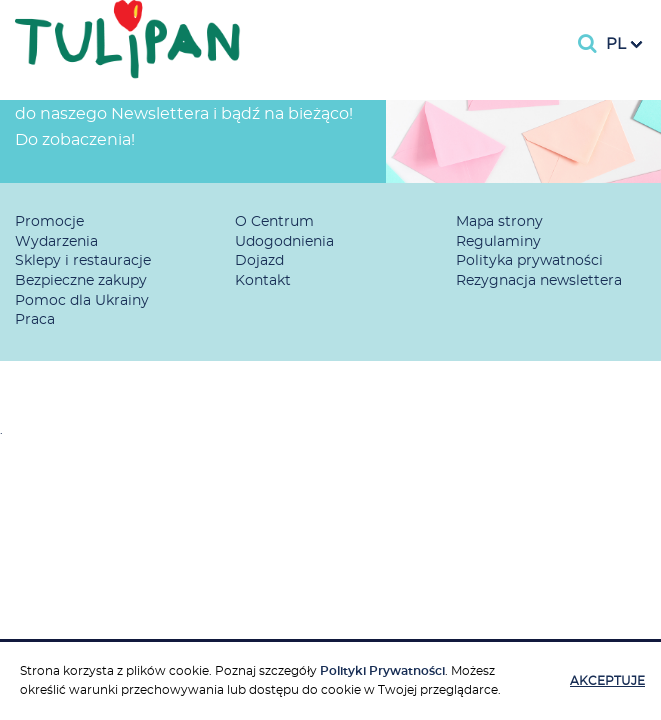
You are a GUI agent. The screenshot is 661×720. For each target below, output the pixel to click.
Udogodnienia (284, 242)
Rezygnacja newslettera (539, 281)
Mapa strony (499, 222)
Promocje (49, 222)
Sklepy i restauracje (83, 261)
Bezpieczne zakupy (81, 281)
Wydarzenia (56, 242)
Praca (35, 320)
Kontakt (263, 281)
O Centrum (274, 222)
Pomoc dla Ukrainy (82, 301)
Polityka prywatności (529, 261)
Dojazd (259, 261)
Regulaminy (498, 242)
